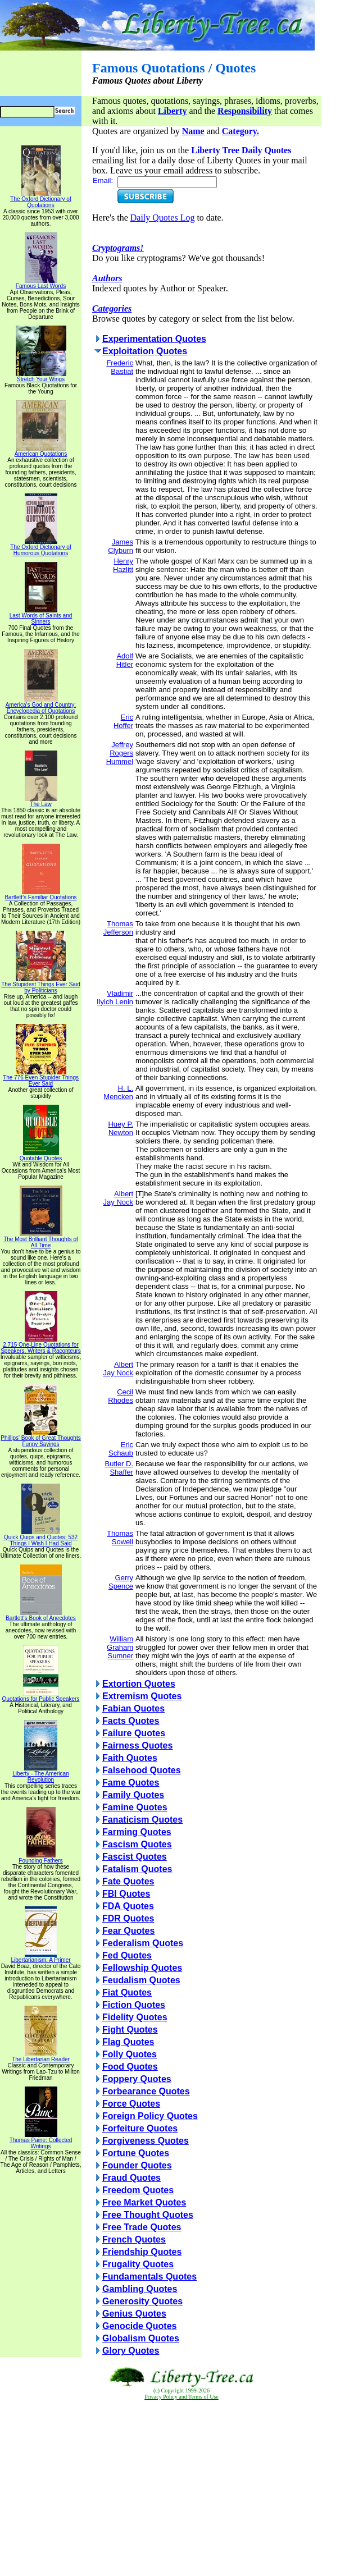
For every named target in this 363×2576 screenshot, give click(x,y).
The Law (41, 801)
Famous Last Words (41, 283)
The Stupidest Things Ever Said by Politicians (40, 985)
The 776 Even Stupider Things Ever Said (41, 1078)
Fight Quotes (130, 2029)
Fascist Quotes (134, 1856)
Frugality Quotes (138, 2264)
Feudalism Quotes (141, 1980)
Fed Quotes (127, 1955)
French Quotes (134, 2239)
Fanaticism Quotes (142, 1819)
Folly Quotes (129, 2054)
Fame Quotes (130, 1782)
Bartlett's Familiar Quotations (40, 894)
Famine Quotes (134, 1807)
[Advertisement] (181, 2488)
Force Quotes (131, 2103)
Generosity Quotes (142, 2301)
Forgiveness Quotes (145, 2140)
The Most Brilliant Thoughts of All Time (40, 1239)
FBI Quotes (126, 1893)
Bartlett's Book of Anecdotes (41, 1615)
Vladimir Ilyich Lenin (115, 997)
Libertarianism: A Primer (40, 1957)
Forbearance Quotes (146, 2091)
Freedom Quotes (138, 2190)
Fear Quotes (128, 1931)
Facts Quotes (130, 1721)
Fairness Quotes (137, 1745)
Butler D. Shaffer (119, 1467)
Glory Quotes (130, 2350)
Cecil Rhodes (120, 1396)
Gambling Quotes (139, 2289)
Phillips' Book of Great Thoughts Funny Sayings (40, 1438)
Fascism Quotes (137, 1844)
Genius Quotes (134, 2313)
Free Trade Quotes (142, 2227)
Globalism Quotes (140, 2338)
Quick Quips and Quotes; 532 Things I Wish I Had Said (41, 1537)
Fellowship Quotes (142, 1968)
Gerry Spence (120, 1581)
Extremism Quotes (142, 1696)
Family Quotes (133, 1795)
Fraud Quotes (131, 2177)
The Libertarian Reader (41, 2056)
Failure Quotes (133, 1733)
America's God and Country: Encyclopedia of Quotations (41, 705)
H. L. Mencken (118, 1092)
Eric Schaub (120, 1448)
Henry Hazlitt (123, 565)
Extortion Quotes (138, 1684)
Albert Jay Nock (118, 1197)
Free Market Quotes (144, 2202)
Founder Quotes (137, 2165)
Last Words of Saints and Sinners (41, 616)
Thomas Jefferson (118, 927)
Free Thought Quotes (147, 2215)
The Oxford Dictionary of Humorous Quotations (40, 547)
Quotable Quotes (41, 1155)
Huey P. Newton (120, 1128)
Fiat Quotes (127, 1992)
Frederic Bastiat (119, 367)
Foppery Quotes (136, 2079)
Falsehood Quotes (141, 1770)
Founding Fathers (40, 1858)
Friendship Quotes (142, 2252)
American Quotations (41, 451)
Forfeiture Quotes (140, 2128)
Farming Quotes (136, 1832)
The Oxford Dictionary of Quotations (40, 199)
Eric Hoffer (123, 721)
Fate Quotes (128, 1881)
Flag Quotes (128, 2042)
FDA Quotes (128, 1906)
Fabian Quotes (133, 1708)
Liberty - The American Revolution (40, 1774)
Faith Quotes (129, 1758)
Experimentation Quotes (154, 339)
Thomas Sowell (120, 1537)
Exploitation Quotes (144, 351)
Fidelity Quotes (134, 2017)
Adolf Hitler (124, 660)
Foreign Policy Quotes (150, 2116)
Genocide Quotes (139, 2326)
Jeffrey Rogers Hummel (119, 753)
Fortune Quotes (135, 2153)
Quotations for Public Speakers (41, 1696)
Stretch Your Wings (41, 376)
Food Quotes (130, 2066)
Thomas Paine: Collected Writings (41, 2140)
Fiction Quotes (133, 2005)
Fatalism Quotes (137, 1869)
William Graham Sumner (120, 1647)
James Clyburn (120, 546)
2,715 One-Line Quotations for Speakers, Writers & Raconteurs (41, 1345)
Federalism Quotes (142, 1943)
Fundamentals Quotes (149, 2276)
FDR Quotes (128, 1918)
